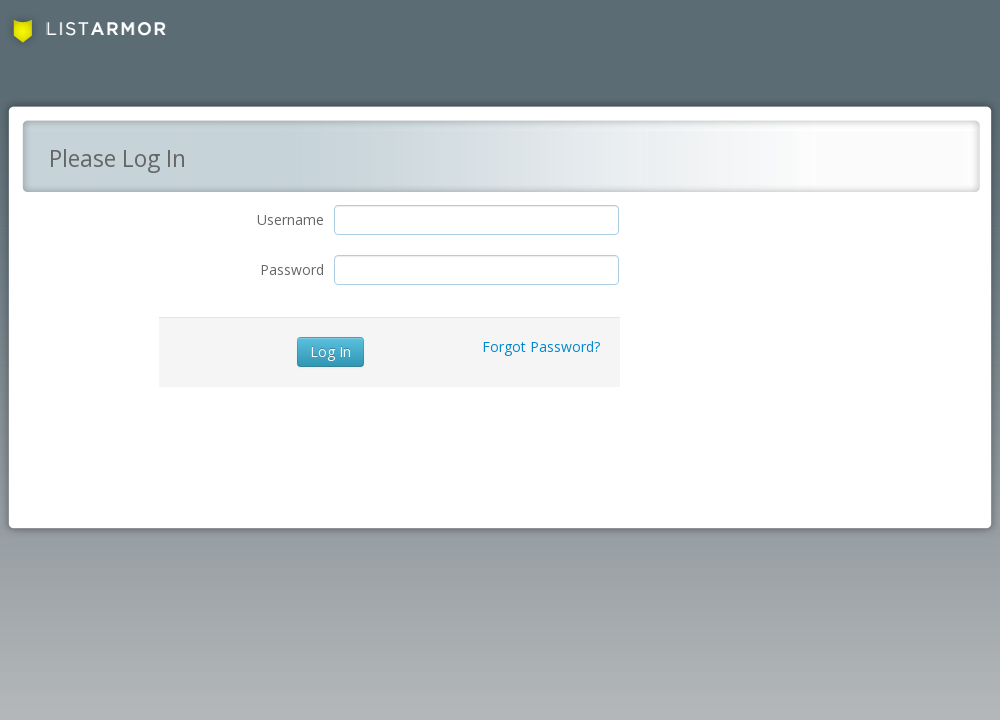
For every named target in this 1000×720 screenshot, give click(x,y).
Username (290, 219)
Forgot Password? (541, 346)
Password (292, 269)
